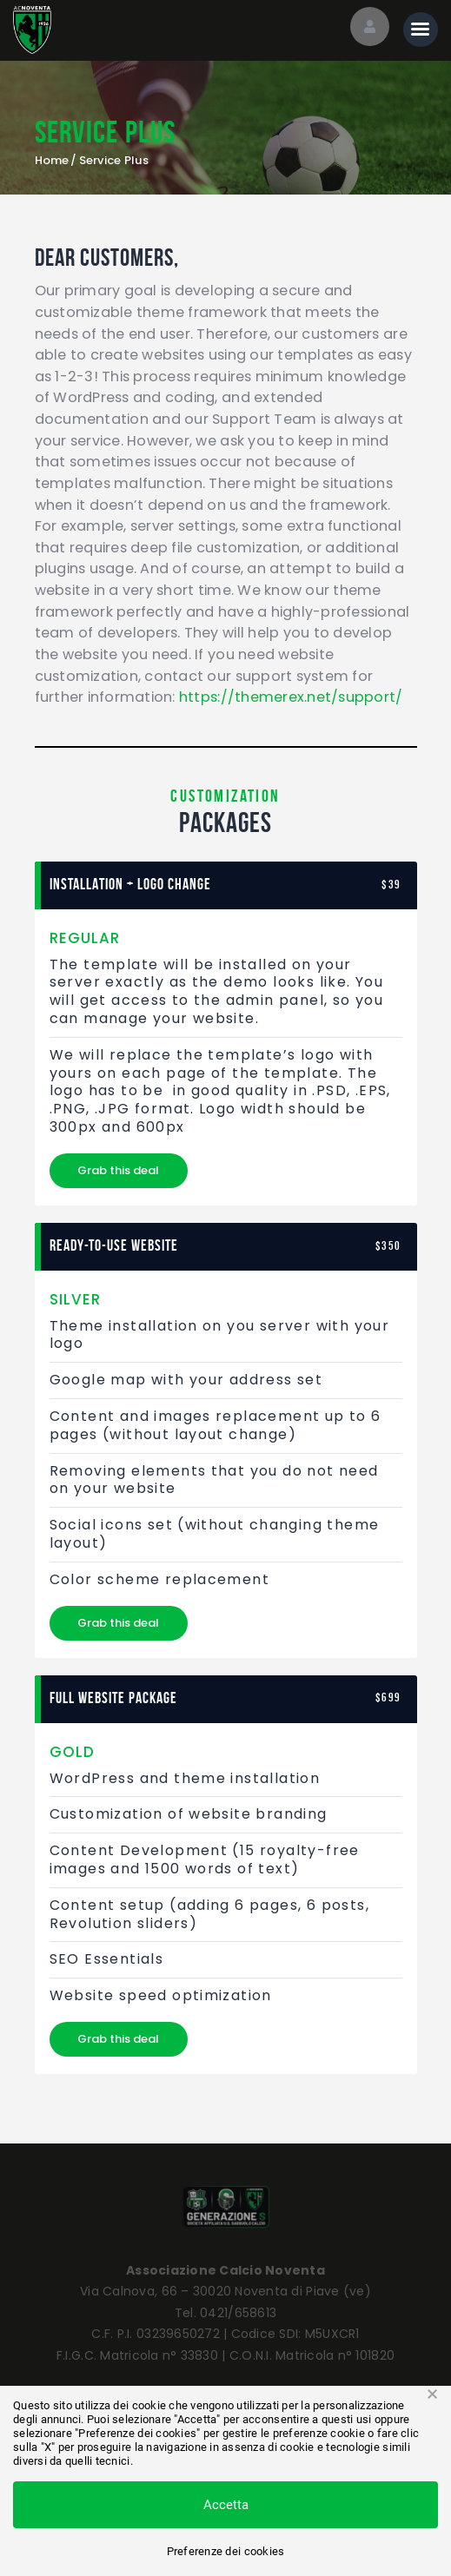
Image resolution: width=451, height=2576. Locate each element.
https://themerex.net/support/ (291, 697)
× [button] (432, 2394)
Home (52, 160)
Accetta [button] (226, 2505)
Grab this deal (118, 1170)
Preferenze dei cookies (226, 2551)
